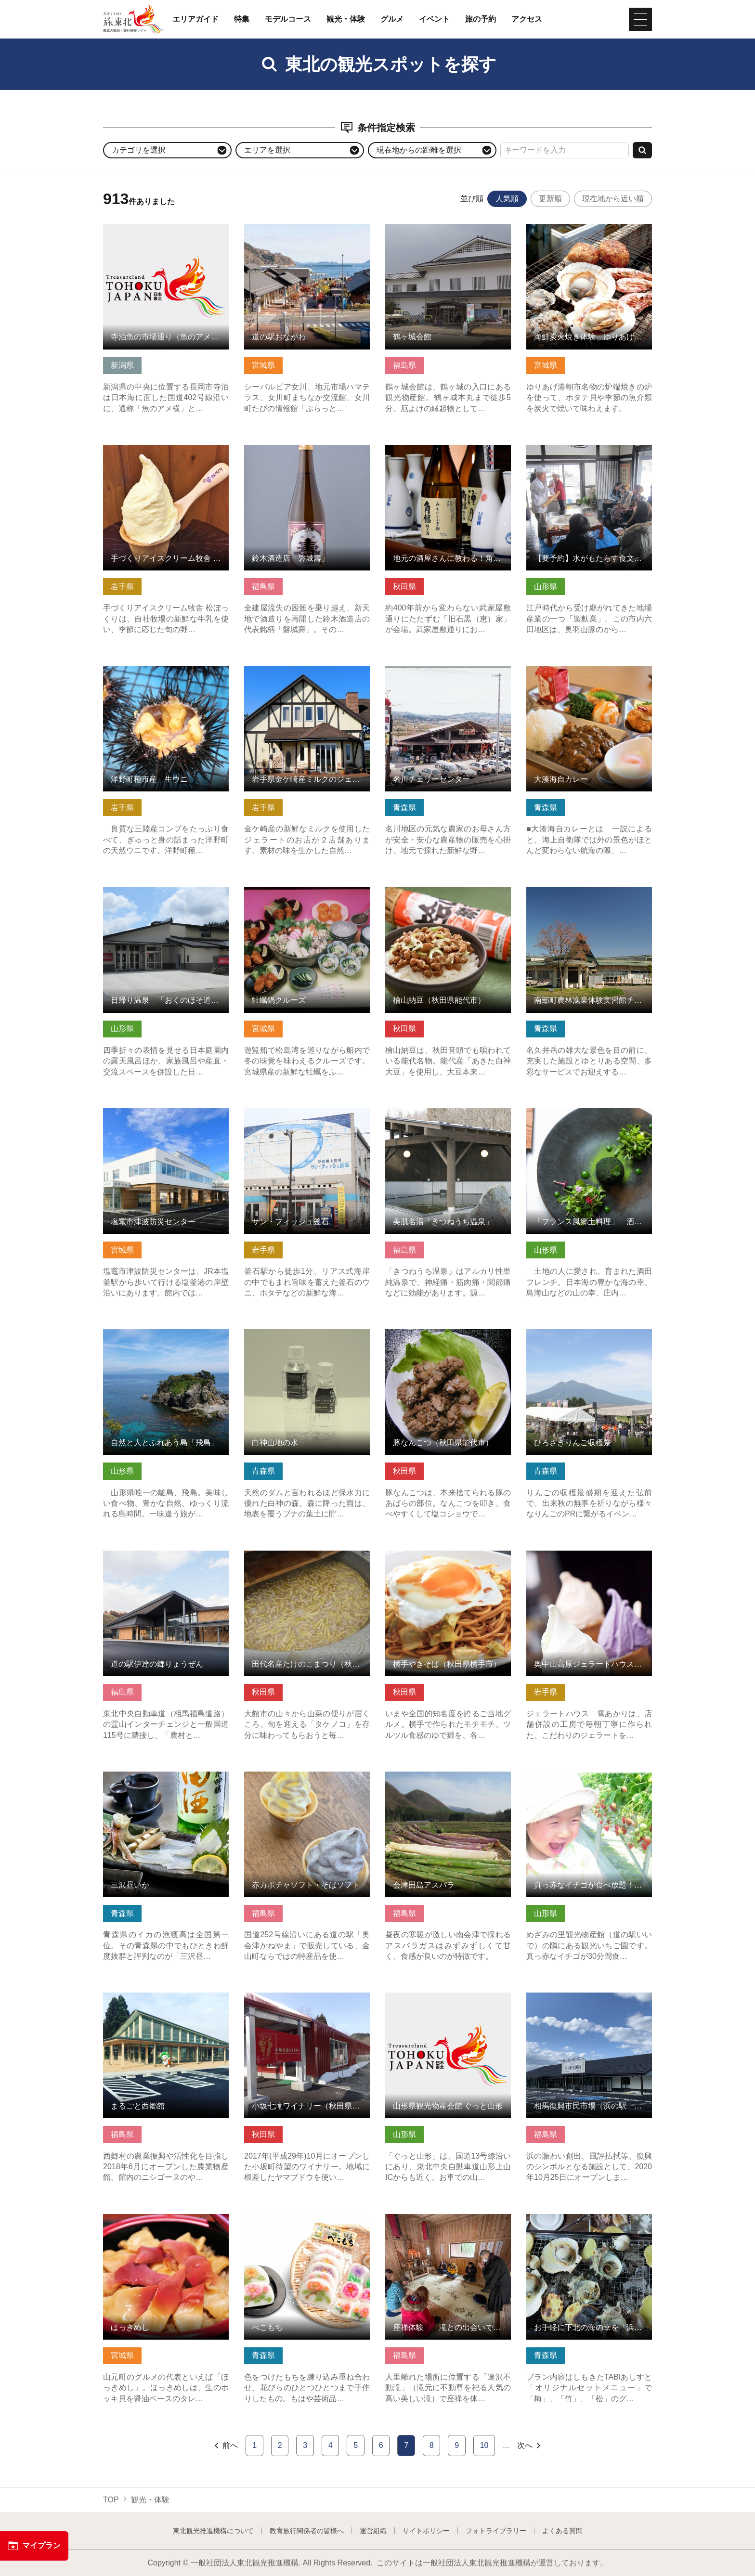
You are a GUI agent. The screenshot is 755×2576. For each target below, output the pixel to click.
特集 (241, 19)
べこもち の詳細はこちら (287, 2218)
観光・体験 (345, 19)
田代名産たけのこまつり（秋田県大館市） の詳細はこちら (307, 1559)
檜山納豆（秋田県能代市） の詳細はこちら (448, 896)
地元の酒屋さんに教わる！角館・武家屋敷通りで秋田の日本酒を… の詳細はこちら (448, 458)
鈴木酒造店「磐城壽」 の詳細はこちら (307, 454)
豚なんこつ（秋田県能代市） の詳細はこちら (448, 1338)
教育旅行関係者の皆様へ (307, 2530)
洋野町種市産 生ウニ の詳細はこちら (166, 675)
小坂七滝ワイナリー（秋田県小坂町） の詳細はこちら (307, 2001)
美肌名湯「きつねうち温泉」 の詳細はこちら (448, 1117)
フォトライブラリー (496, 2530)
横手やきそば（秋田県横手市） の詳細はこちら (448, 1559)
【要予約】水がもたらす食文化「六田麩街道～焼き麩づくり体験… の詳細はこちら (589, 458)
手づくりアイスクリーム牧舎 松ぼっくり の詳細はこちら (166, 454)
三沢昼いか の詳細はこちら (150, 1776)
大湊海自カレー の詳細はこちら (581, 670)
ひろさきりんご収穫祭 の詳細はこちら (589, 1338)
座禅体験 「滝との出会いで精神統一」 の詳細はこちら (448, 2223)
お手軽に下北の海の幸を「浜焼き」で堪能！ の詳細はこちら (589, 2223)
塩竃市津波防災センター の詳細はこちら (166, 1117)
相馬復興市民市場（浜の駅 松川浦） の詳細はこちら (589, 2001)
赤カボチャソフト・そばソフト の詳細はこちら (307, 1780)
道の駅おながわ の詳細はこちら (299, 228)
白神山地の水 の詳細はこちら (295, 1334)
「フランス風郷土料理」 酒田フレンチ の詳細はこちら (589, 1117)
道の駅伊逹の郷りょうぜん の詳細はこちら (166, 1559)
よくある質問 (562, 2530)
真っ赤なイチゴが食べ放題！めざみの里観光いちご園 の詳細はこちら (589, 1780)
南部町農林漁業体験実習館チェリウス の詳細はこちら (589, 896)
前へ (225, 2445)
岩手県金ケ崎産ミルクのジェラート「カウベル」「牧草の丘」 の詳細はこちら (307, 679)
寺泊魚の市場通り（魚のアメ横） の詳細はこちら (166, 233)
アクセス (526, 19)
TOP (111, 2500)
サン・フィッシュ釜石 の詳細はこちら (307, 1117)
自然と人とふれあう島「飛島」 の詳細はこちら (166, 1338)
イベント (434, 19)
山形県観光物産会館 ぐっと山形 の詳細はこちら (448, 2001)
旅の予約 (480, 19)
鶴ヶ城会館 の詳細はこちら (432, 228)
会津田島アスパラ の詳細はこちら (444, 1776)
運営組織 (373, 2530)
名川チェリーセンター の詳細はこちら (448, 675)
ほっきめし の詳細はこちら (150, 2218)
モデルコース (288, 19)
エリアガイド (195, 19)
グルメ (392, 19)
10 (484, 2445)
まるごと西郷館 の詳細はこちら (158, 1997)
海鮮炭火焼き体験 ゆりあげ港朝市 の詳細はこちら (589, 233)
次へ (530, 2445)
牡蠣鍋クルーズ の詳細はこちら (299, 892)
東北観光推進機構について (213, 2530)
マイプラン (34, 2545)
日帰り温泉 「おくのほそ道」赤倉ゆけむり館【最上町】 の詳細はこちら (166, 901)
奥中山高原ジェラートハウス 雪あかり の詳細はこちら (589, 1559)
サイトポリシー (426, 2530)
